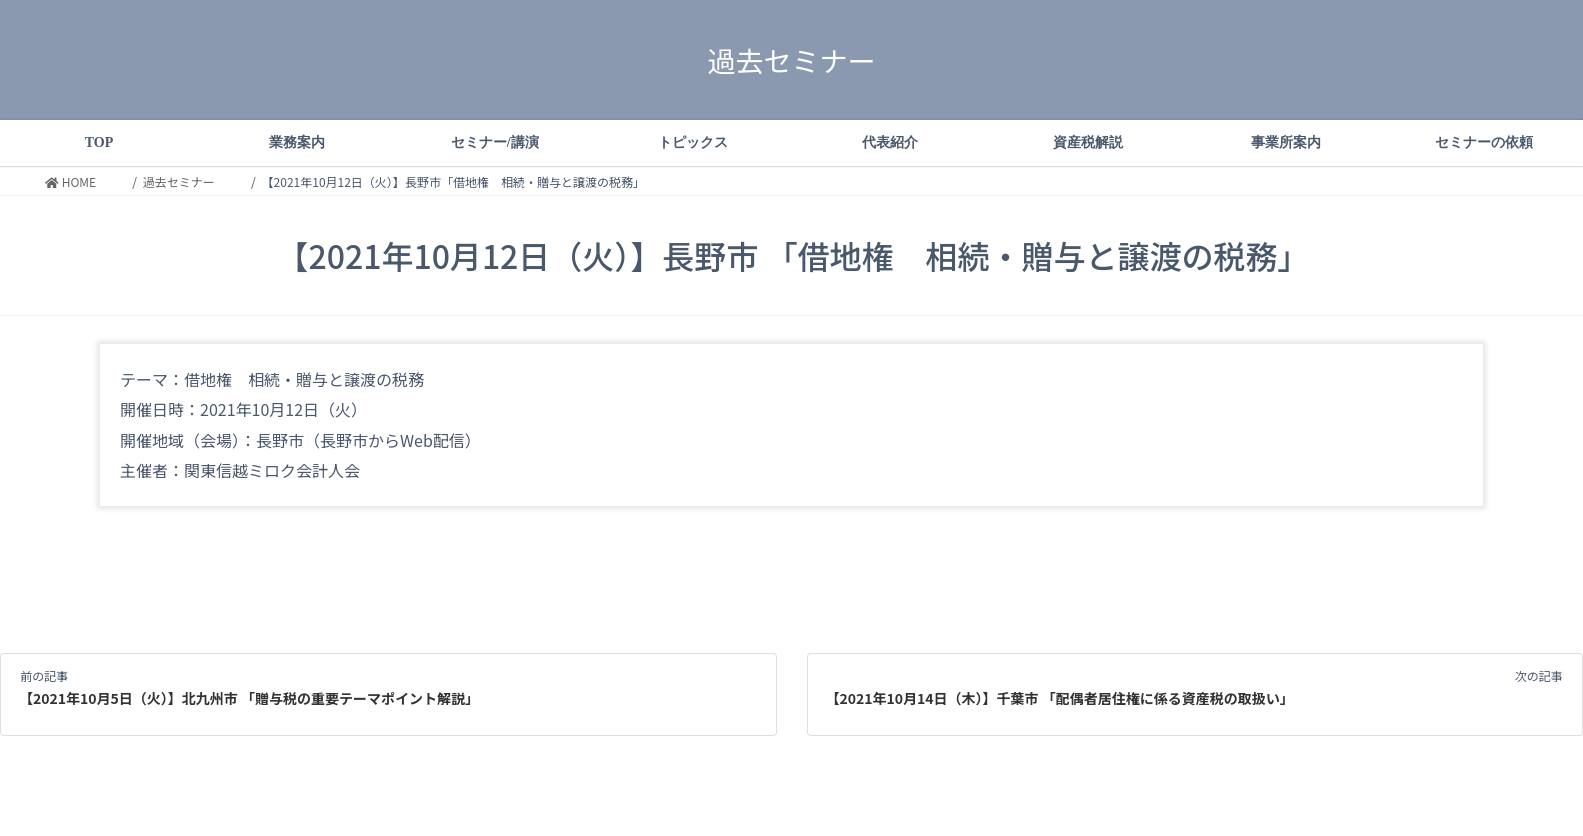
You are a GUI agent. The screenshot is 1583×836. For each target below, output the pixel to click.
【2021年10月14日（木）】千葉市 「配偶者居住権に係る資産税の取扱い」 (1060, 698)
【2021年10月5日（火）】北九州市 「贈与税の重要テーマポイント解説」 (249, 698)
